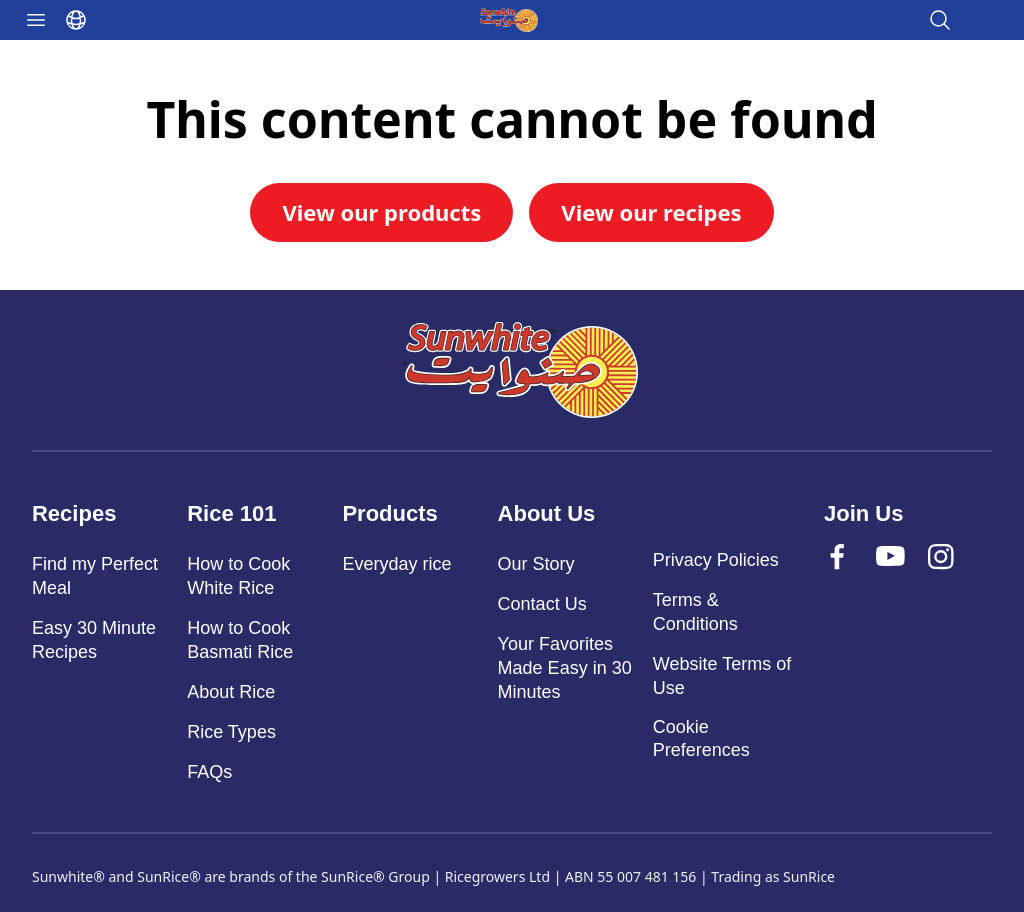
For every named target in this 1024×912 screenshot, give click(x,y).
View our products (381, 212)
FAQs (209, 772)
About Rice (231, 692)
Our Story (536, 564)
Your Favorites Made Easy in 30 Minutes (565, 668)
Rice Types (231, 732)
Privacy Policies (716, 560)
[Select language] (76, 20)
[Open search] (940, 20)
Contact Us (542, 604)
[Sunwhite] (520, 370)
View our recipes (651, 212)
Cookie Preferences (701, 738)
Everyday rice (396, 564)
